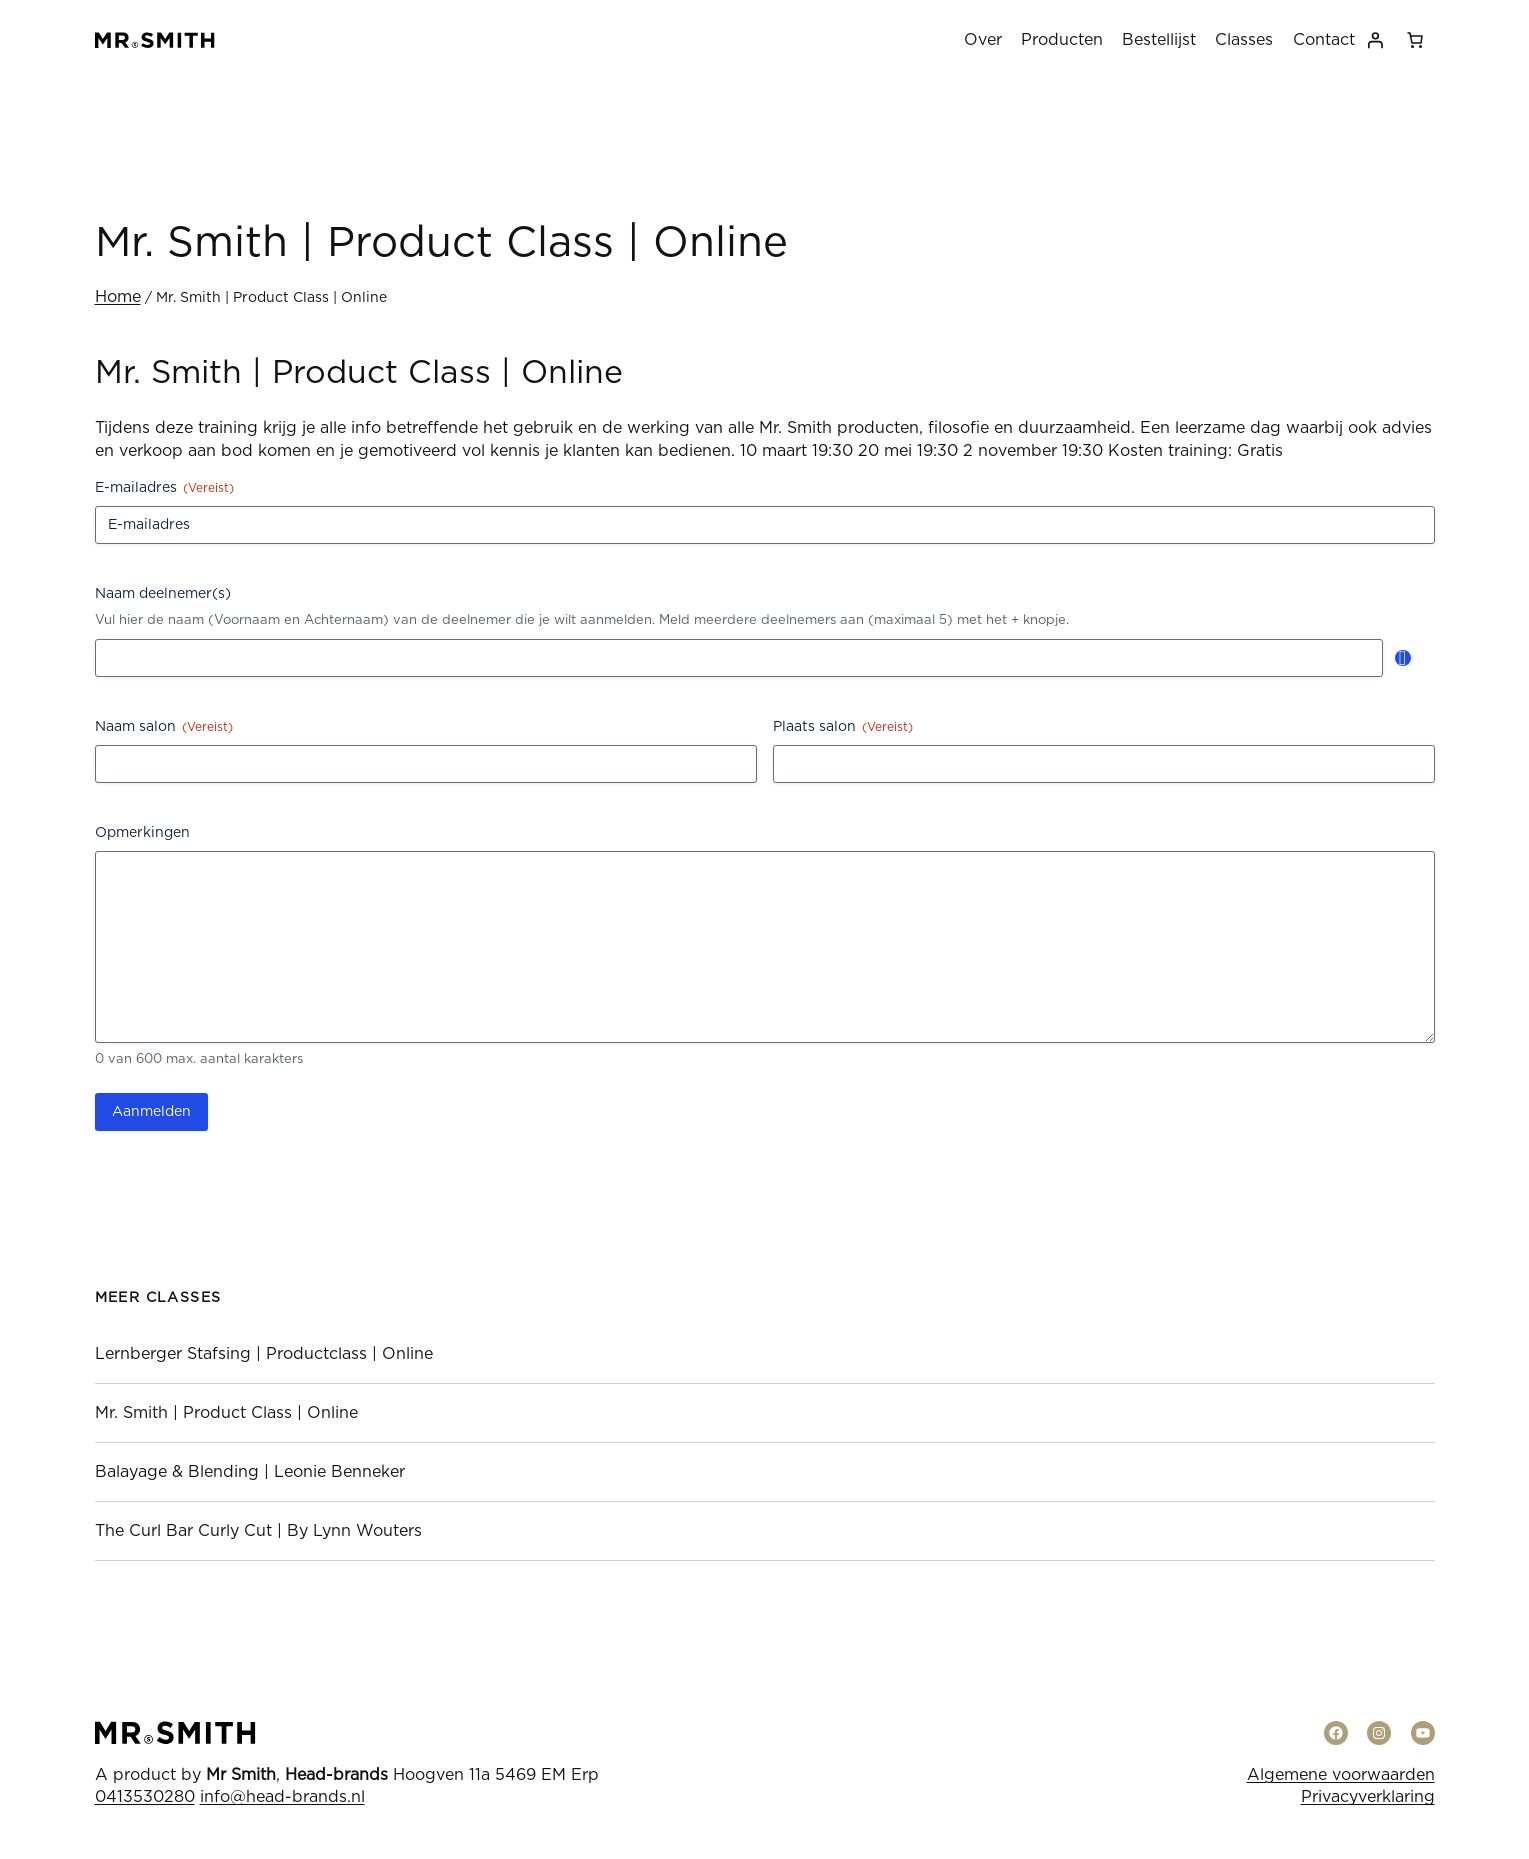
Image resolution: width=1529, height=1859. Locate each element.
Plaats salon (843, 727)
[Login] (1375, 40)
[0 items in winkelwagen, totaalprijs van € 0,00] (1415, 40)
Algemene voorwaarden (1341, 1775)
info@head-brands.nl (282, 1797)
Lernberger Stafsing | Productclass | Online (264, 1354)
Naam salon (164, 727)
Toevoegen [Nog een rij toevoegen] (1403, 658)
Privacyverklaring (1368, 1797)
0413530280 (145, 1797)
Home (118, 297)
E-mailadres (164, 488)
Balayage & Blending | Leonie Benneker (250, 1472)
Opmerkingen (142, 833)
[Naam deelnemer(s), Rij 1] (739, 658)
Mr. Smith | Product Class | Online (226, 1413)
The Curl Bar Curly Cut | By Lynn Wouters (258, 1531)
